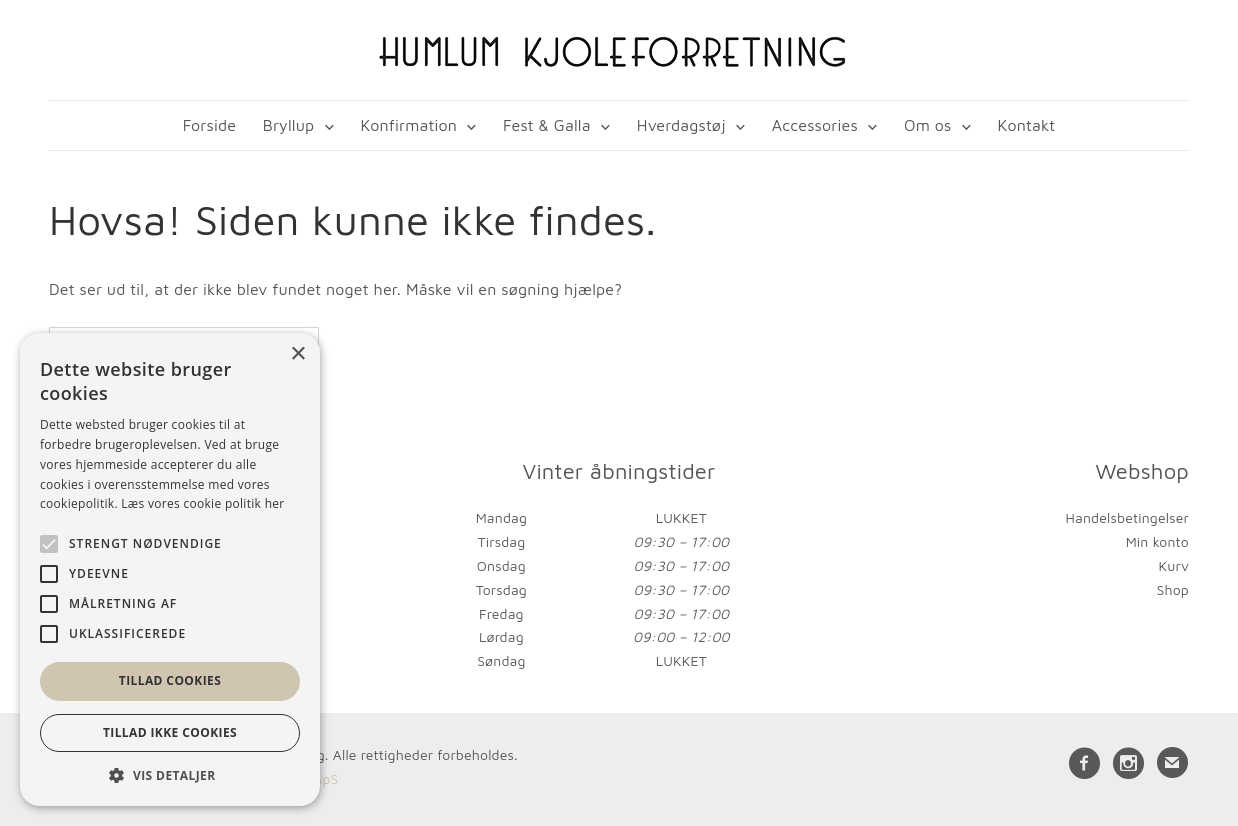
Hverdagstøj (681, 125)
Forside (209, 125)
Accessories (815, 125)
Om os (927, 125)
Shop (1173, 589)
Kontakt (1027, 125)
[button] (170, 775)
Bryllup (289, 125)
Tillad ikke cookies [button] (170, 732)
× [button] (297, 354)
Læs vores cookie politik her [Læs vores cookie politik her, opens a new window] (202, 503)
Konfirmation (408, 125)
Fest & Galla (547, 125)
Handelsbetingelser (1127, 517)
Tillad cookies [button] (170, 680)
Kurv (1173, 565)
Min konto (1157, 541)
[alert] (170, 569)
